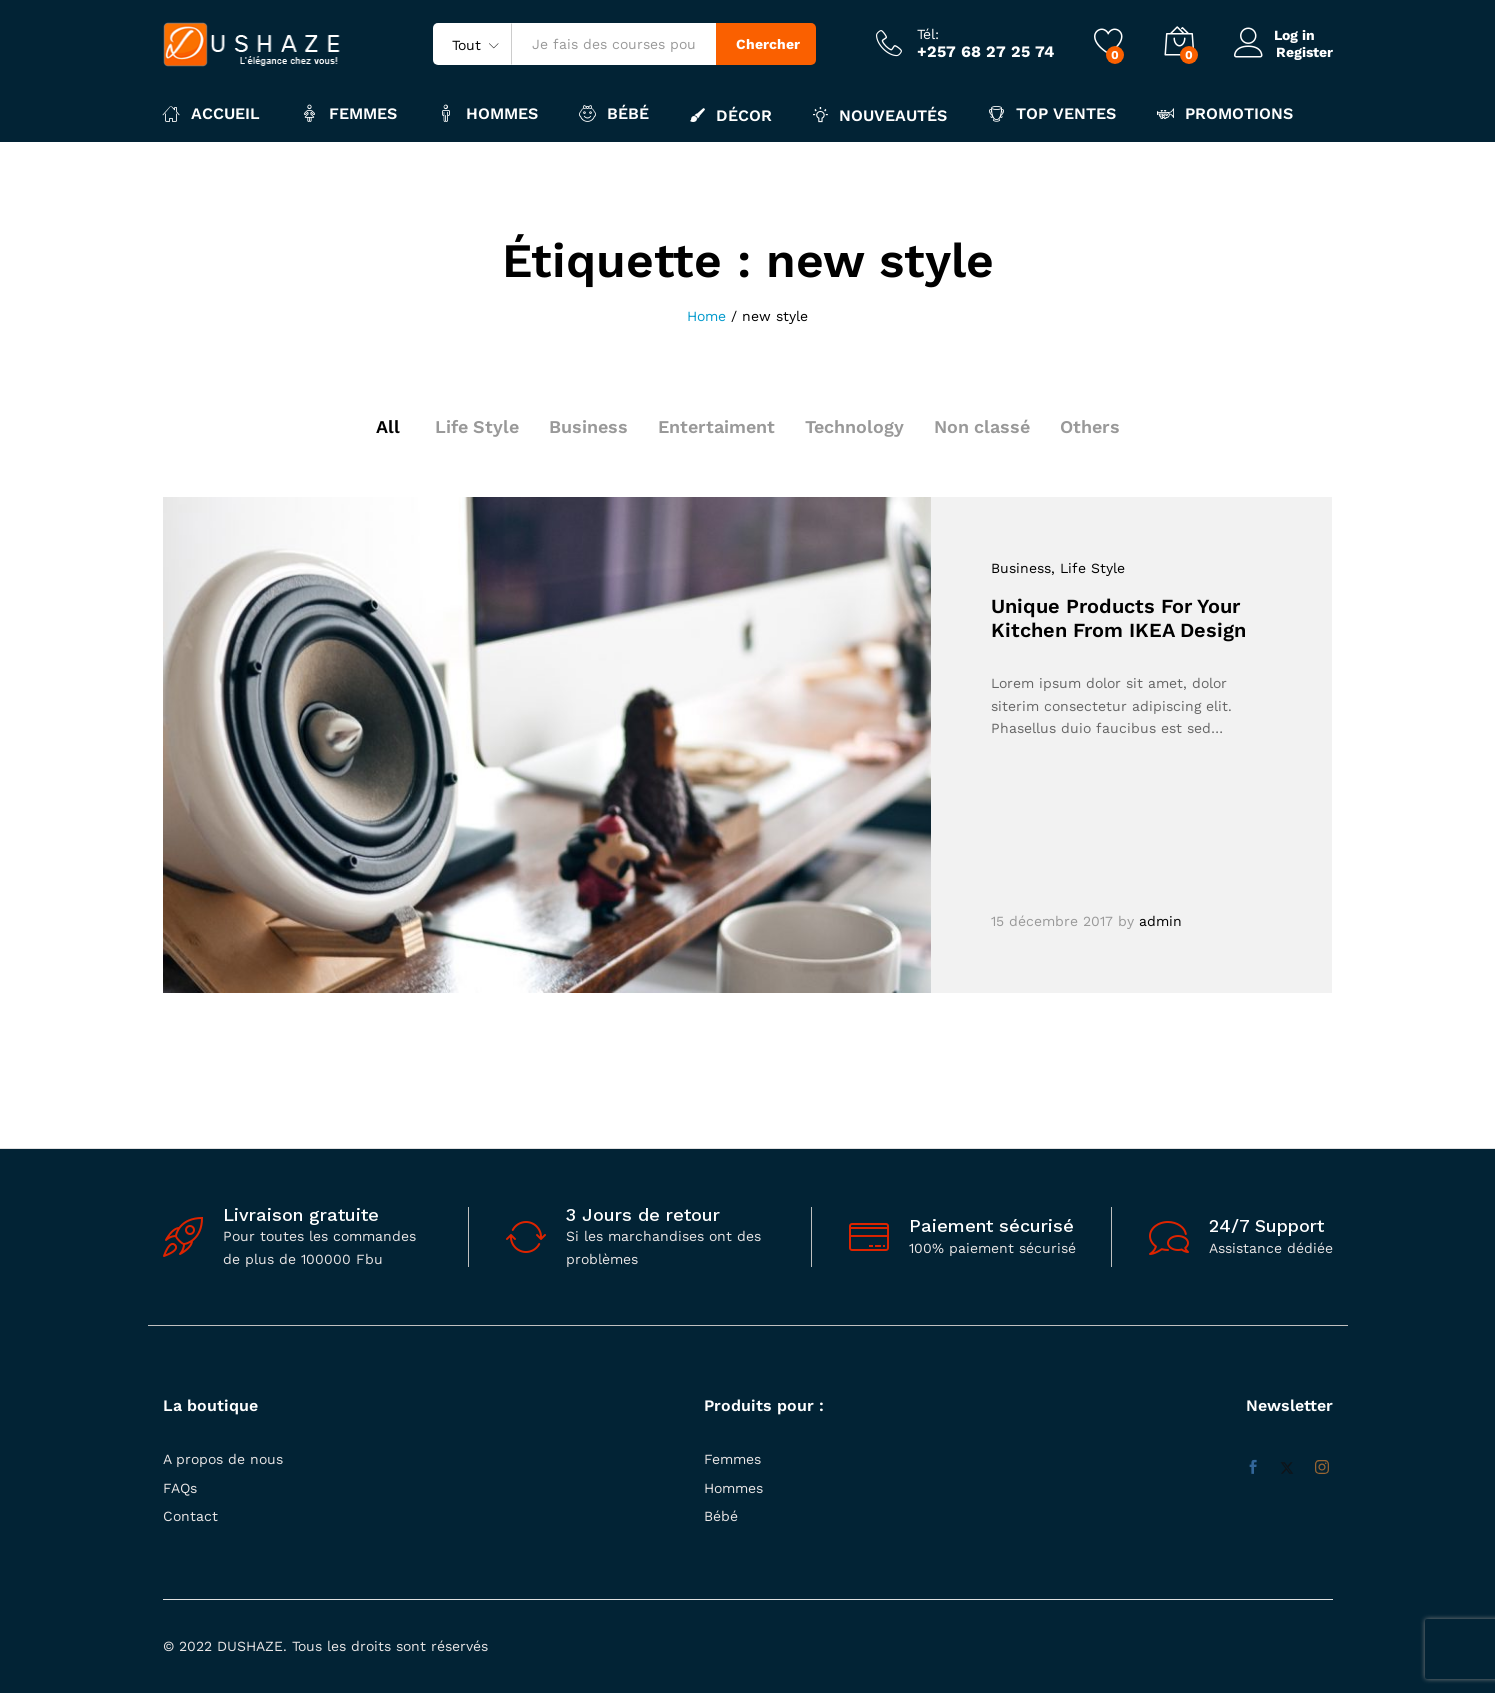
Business (588, 426)
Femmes (732, 1459)
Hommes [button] (488, 113)
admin (1160, 921)
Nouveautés (880, 115)
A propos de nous (223, 1459)
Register (1304, 51)
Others (1091, 426)
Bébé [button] (614, 113)
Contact (190, 1516)
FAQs (180, 1488)
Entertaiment (716, 426)
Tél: (928, 34)
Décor (731, 115)
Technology (854, 426)
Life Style (476, 426)
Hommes (733, 1488)
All (387, 426)
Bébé (721, 1516)
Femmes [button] (349, 113)
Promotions (1225, 113)
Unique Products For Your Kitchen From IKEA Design (1118, 618)
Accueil (211, 113)
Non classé (982, 426)
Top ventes (1052, 113)
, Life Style (1088, 568)
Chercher (768, 44)
